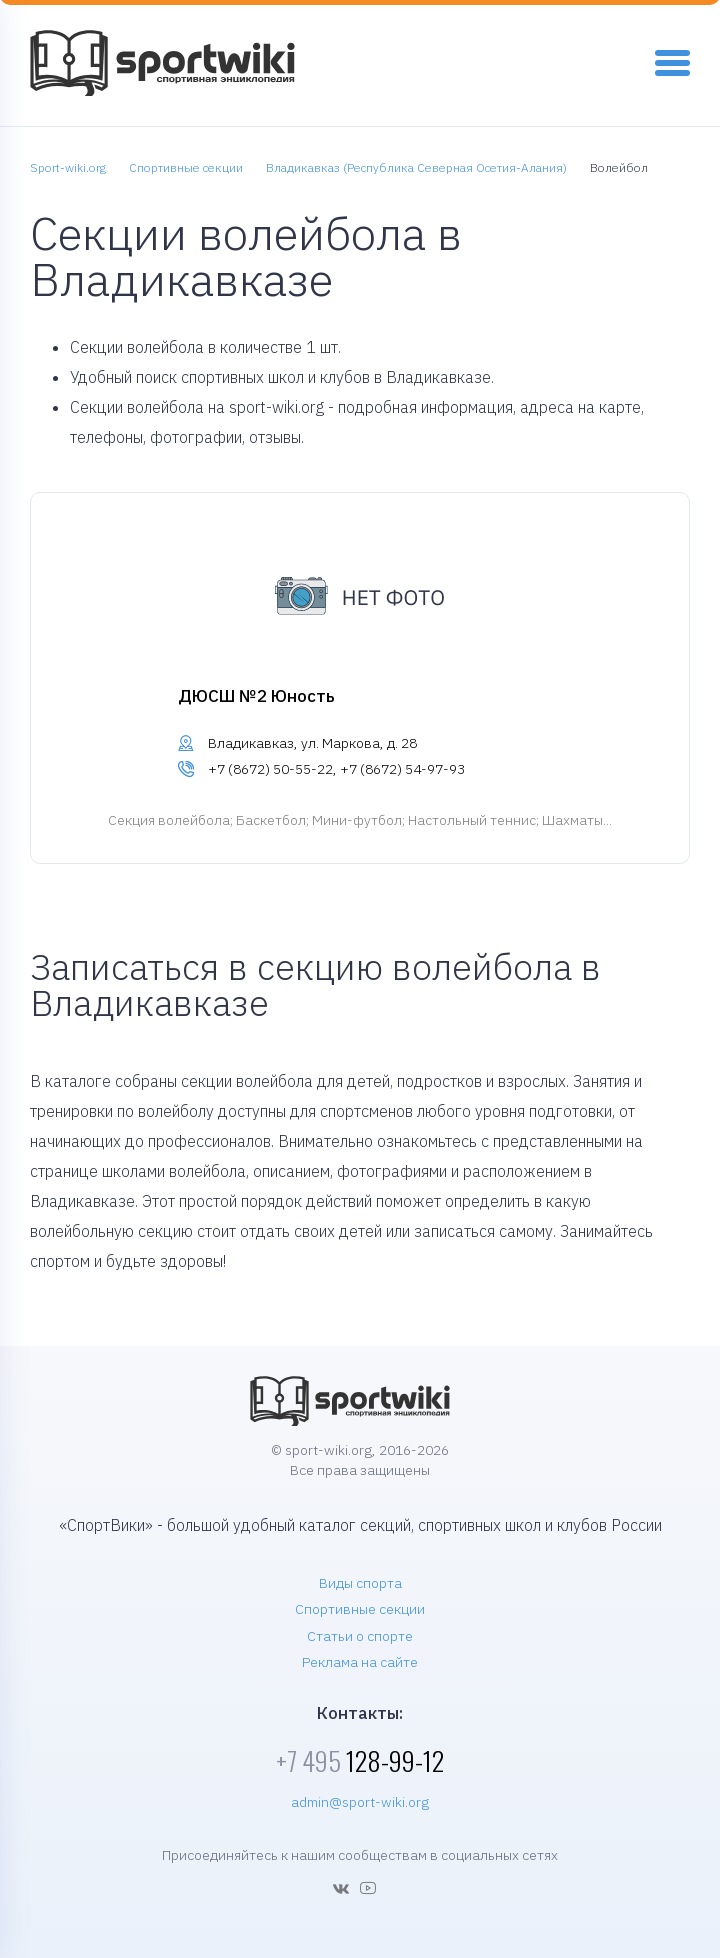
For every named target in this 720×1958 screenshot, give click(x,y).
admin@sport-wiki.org (360, 1802)
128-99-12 (360, 1760)
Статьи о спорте (360, 1636)
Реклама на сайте (360, 1662)
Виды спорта (360, 1583)
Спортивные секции (360, 1609)
